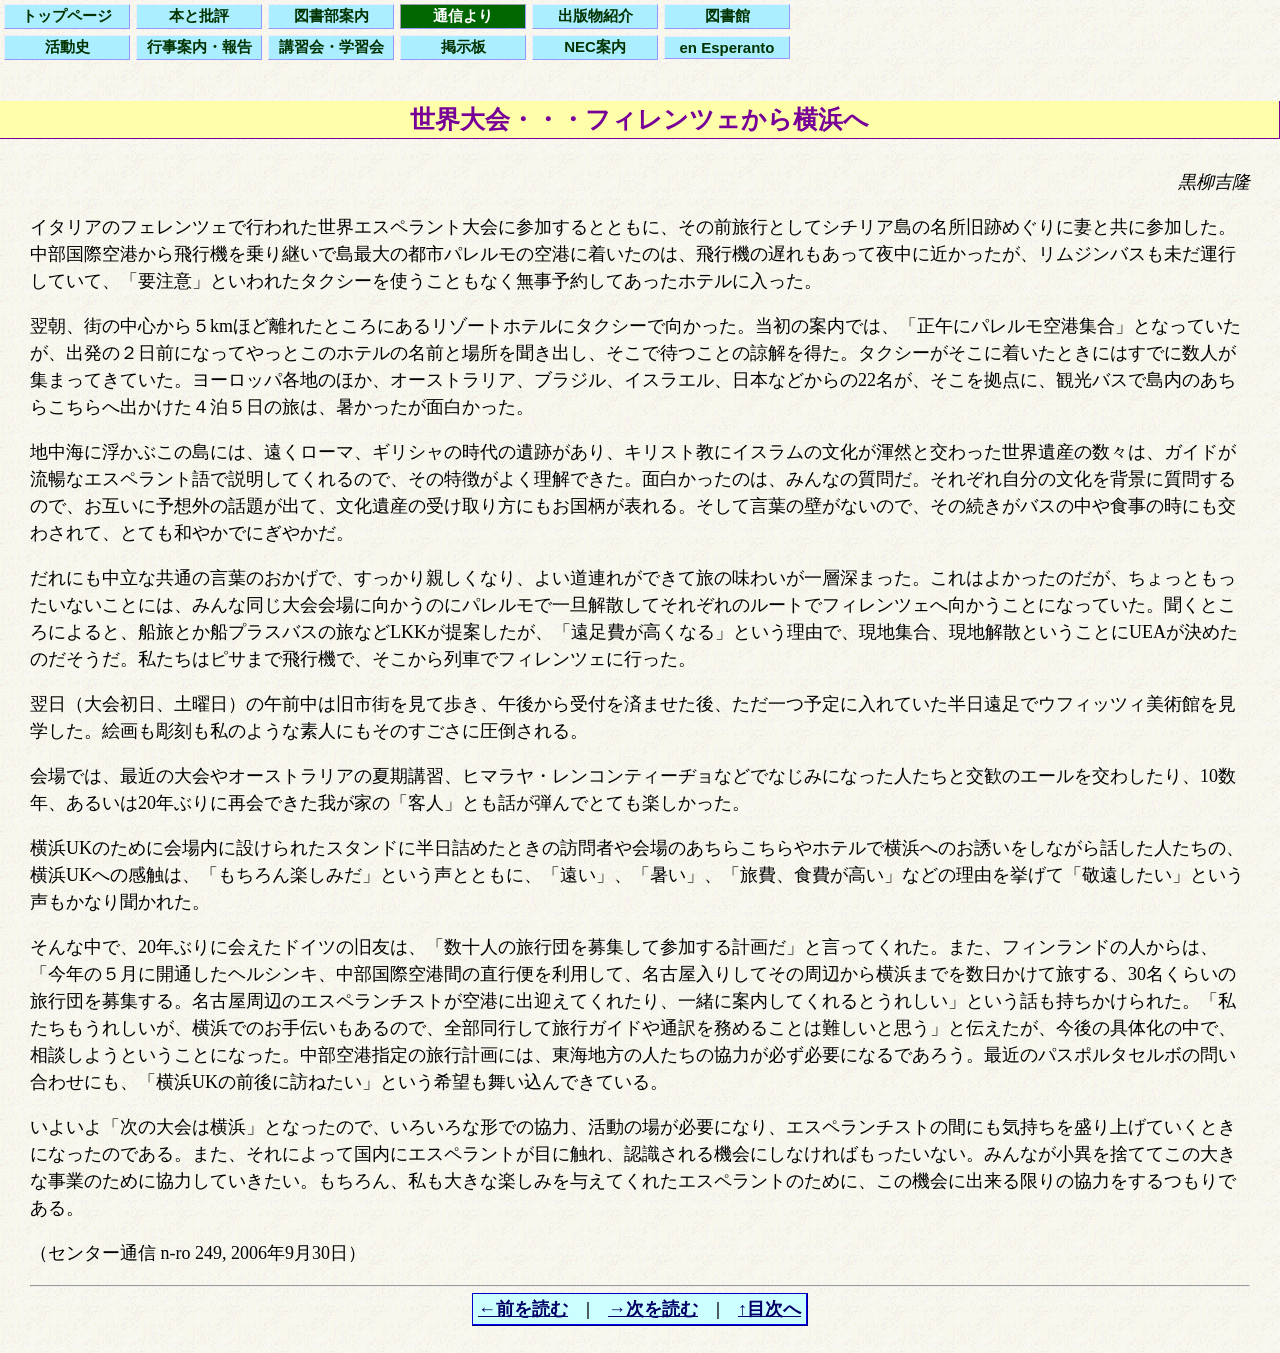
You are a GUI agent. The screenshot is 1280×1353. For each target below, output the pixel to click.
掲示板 (463, 46)
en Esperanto (726, 47)
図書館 (727, 15)
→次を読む (653, 1309)
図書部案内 (331, 15)
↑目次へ (769, 1309)
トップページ (67, 15)
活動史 (67, 46)
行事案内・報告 (199, 46)
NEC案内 (595, 46)
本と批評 (199, 15)
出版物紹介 (595, 15)
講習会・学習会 (331, 46)
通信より (463, 15)
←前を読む (523, 1309)
